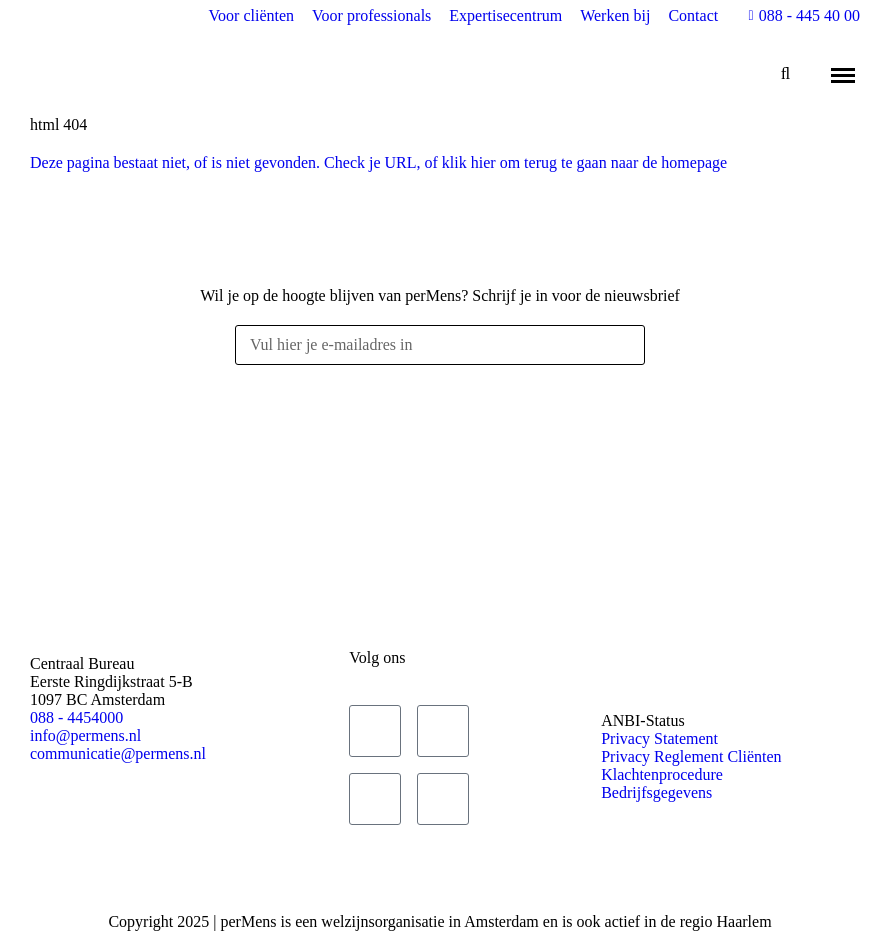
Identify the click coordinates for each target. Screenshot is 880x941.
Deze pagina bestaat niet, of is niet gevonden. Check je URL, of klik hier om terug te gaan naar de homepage (378, 162)
